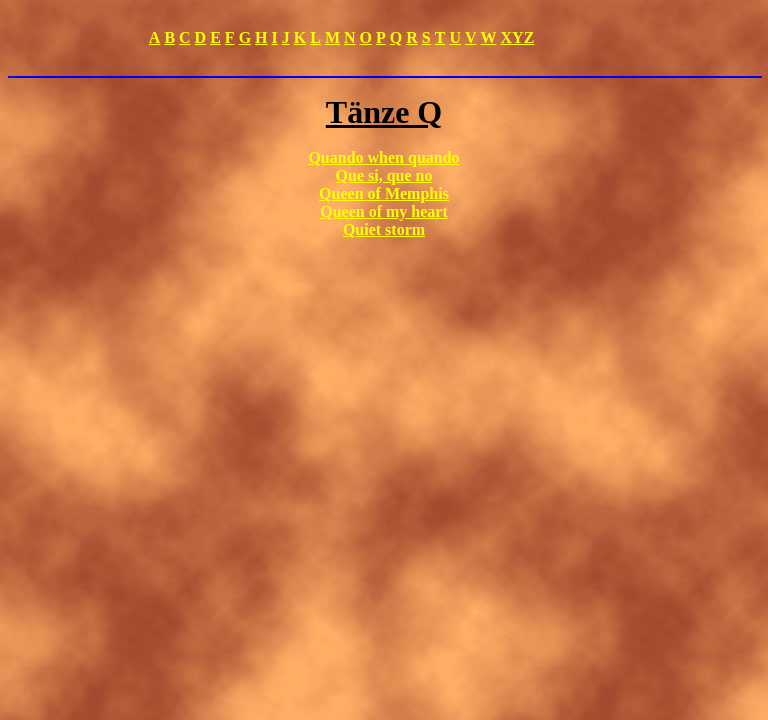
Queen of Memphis (384, 193)
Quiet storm (384, 229)
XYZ (518, 37)
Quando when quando (383, 157)
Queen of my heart (384, 211)
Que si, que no (384, 175)
